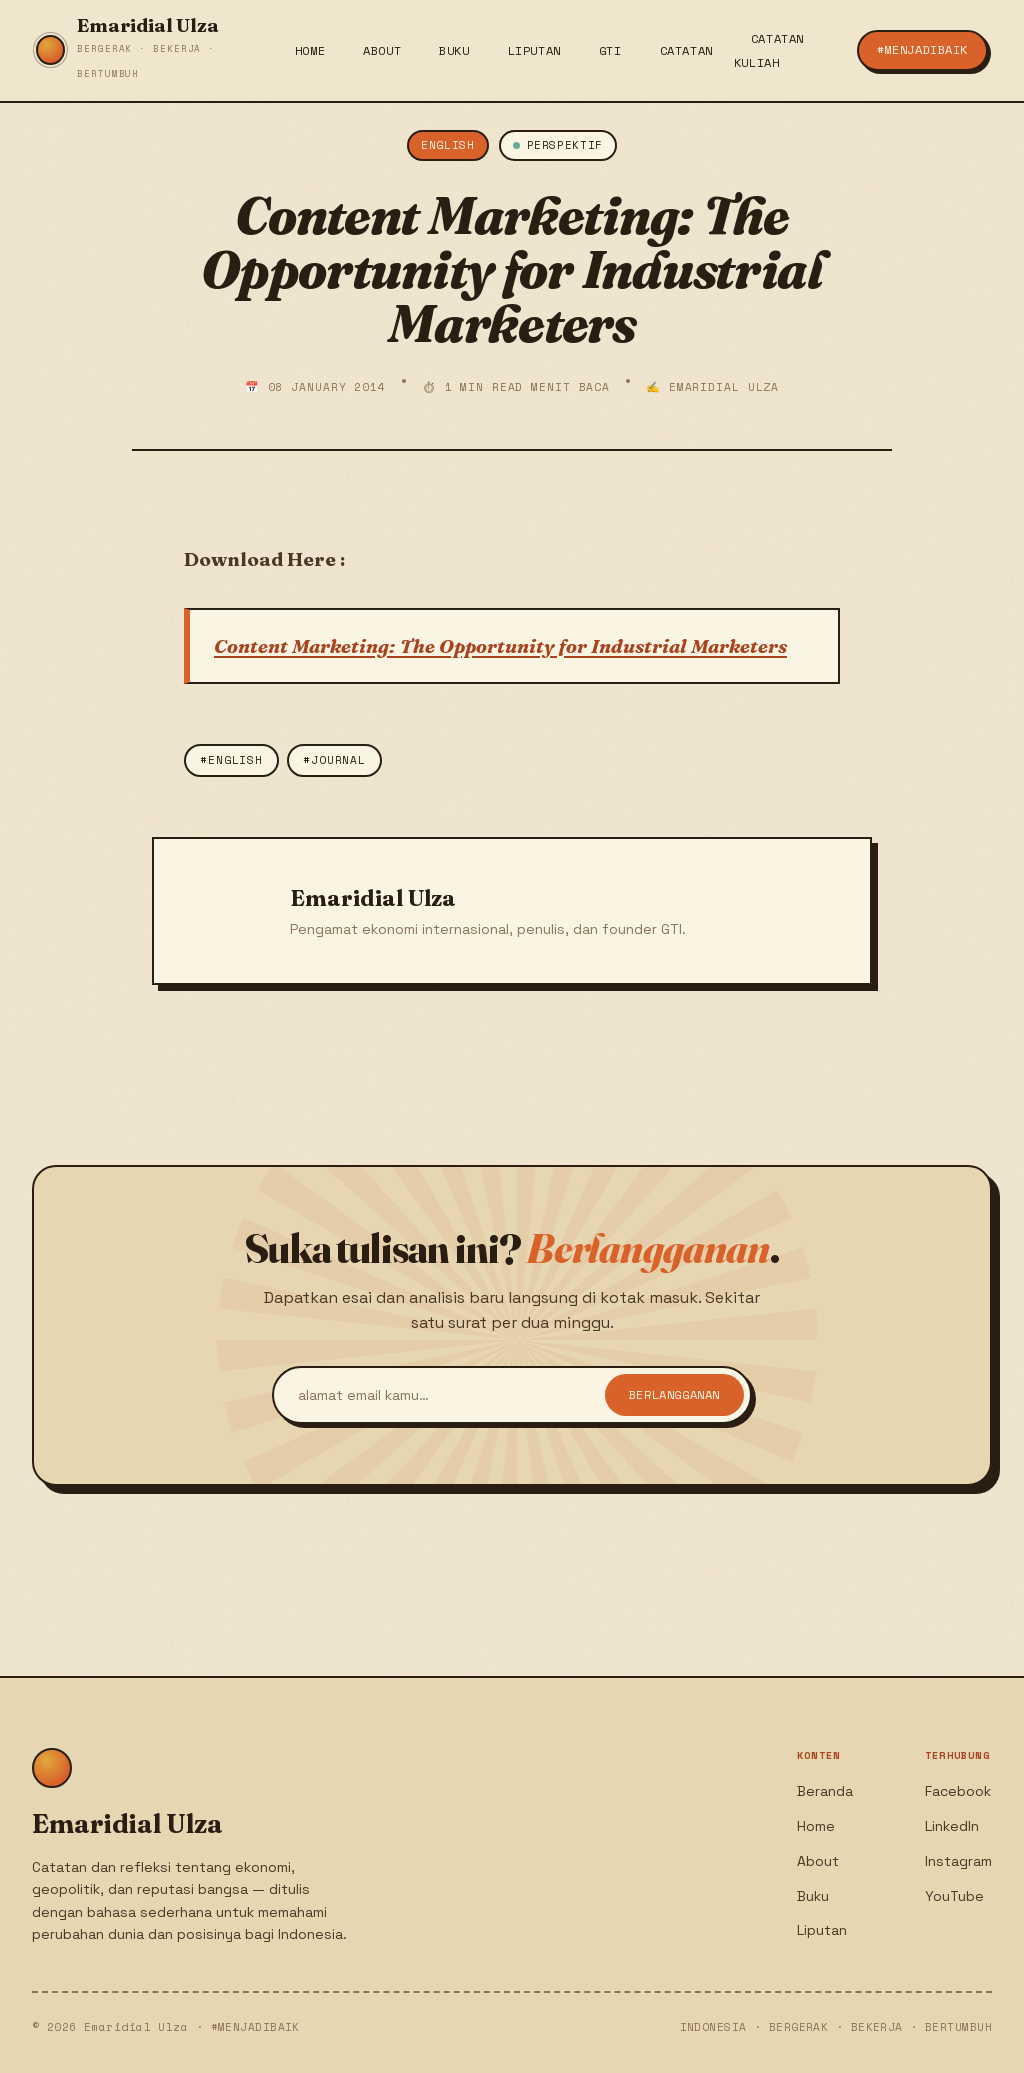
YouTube (954, 1896)
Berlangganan (674, 1396)
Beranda (825, 1791)
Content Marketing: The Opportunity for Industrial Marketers (500, 646)
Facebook (958, 1791)
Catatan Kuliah (769, 51)
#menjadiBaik (922, 49)
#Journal (334, 760)
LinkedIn (952, 1826)
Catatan (686, 50)
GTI (610, 50)
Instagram (958, 1861)
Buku (454, 50)
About (382, 50)
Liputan (534, 50)
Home (310, 50)
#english (231, 760)
